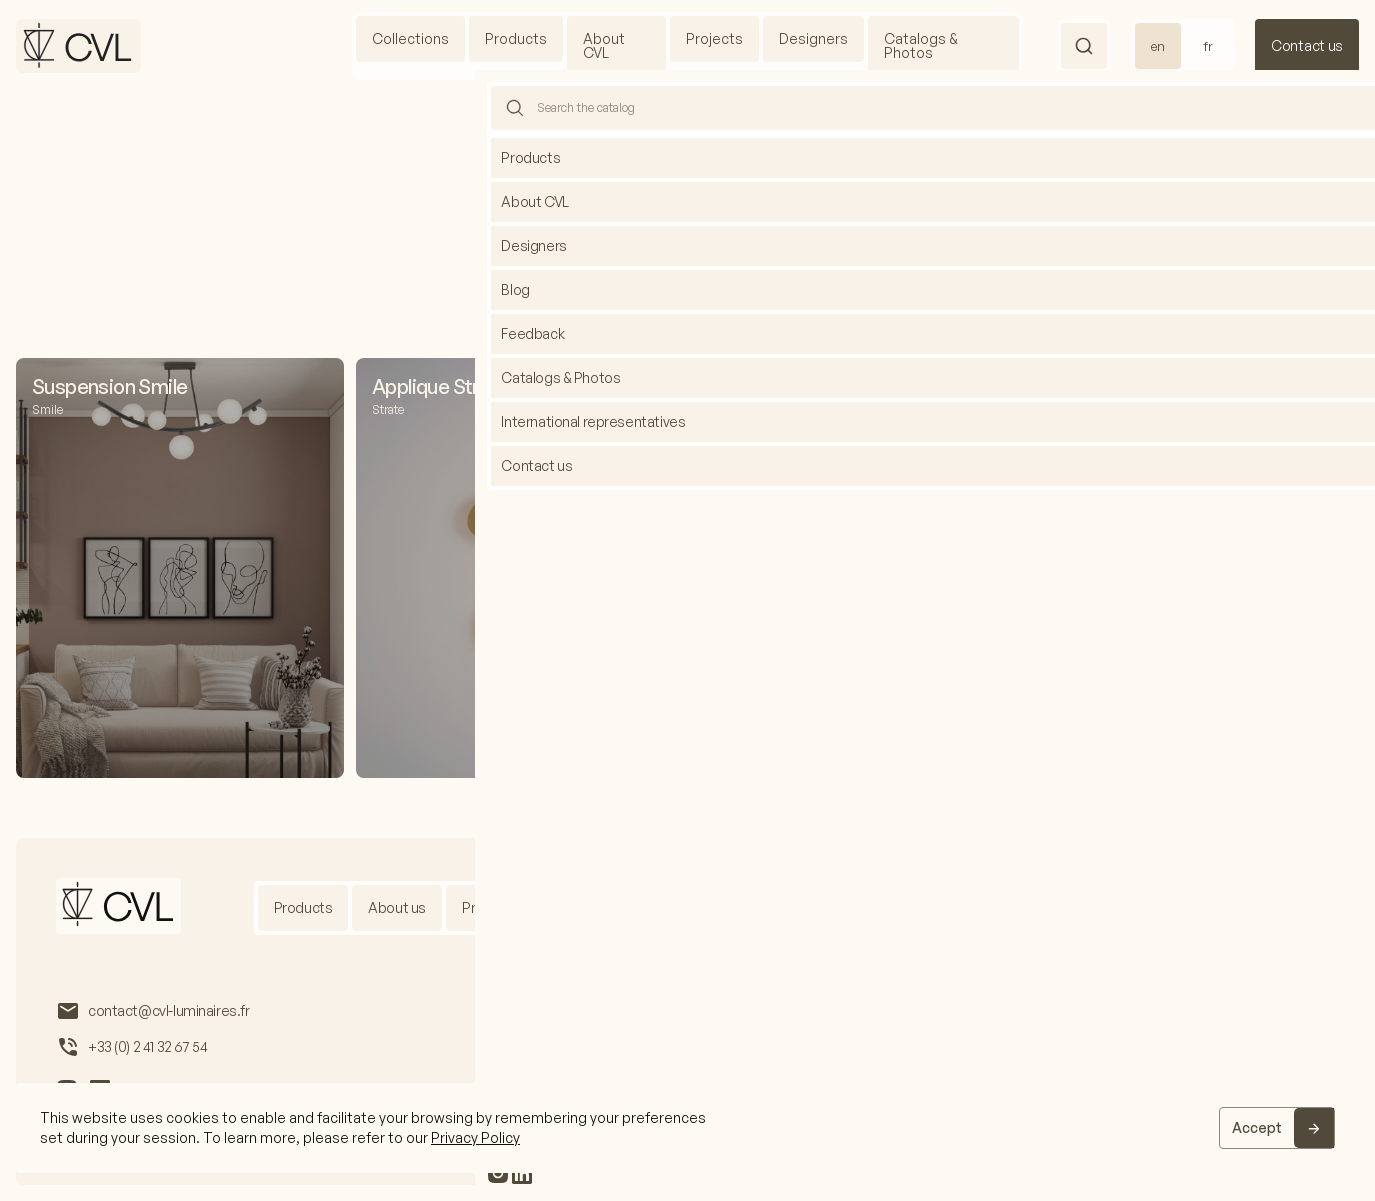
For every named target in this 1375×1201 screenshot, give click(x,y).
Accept (1257, 1127)
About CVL (604, 45)
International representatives (964, 907)
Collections (410, 38)
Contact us (1307, 45)
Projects (714, 38)
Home (660, 140)
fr (1208, 46)
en (1158, 46)
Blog (822, 907)
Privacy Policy (475, 1137)
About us (397, 907)
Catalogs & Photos (921, 45)
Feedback (1123, 907)
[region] (687, 1128)
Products (516, 38)
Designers (813, 38)
